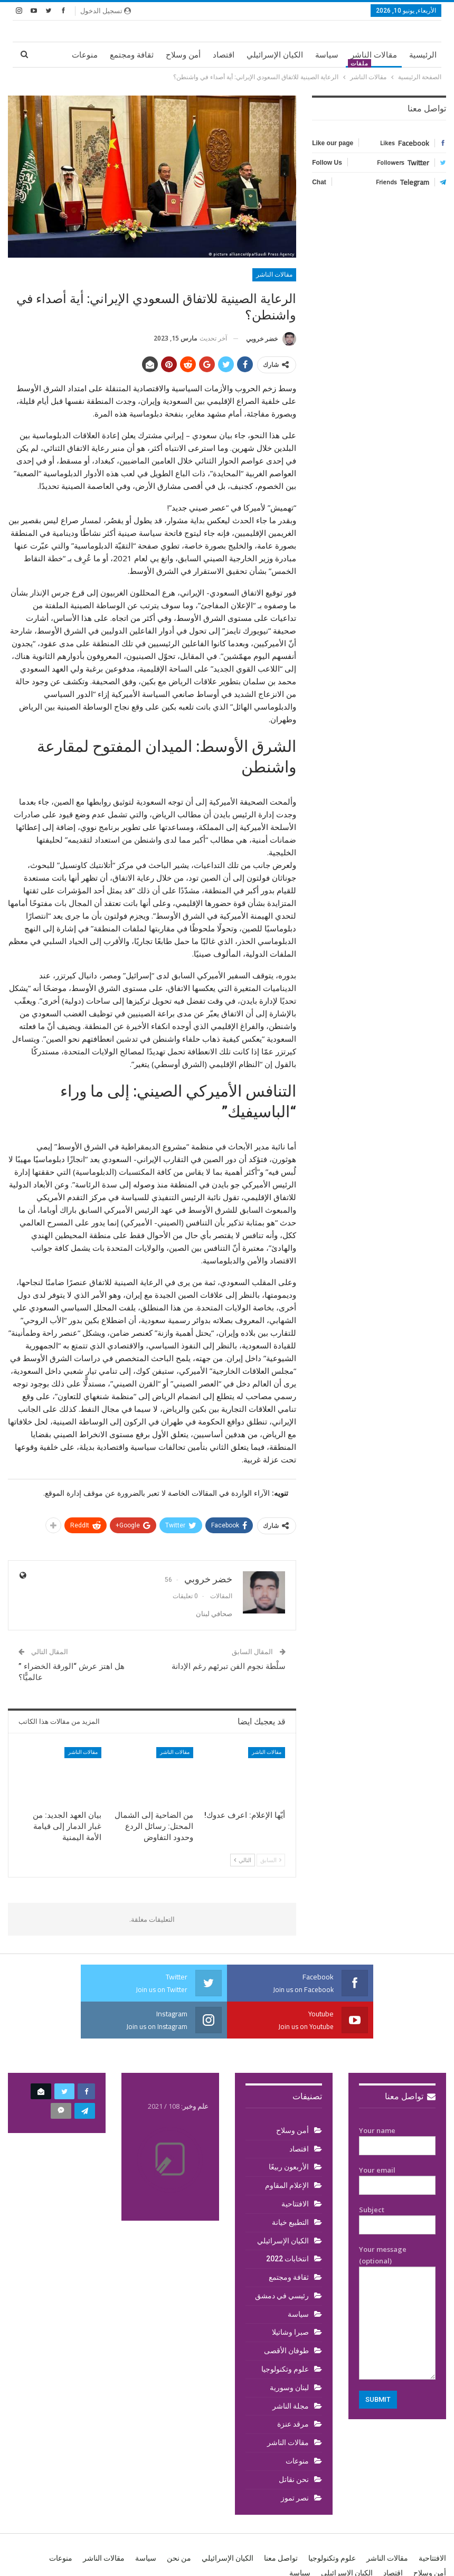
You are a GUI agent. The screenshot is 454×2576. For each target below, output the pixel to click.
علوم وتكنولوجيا (285, 2369)
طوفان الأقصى (286, 2350)
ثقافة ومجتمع (132, 55)
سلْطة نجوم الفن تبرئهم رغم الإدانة (229, 1666)
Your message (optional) (397, 2312)
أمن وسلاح (183, 55)
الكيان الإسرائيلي (275, 55)
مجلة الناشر (290, 2406)
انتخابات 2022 (287, 2258)
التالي (242, 1860)
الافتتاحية (295, 2204)
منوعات (297, 2461)
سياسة (326, 55)
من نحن (179, 2558)
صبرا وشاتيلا (290, 2332)
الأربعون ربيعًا (289, 2167)
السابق (270, 1860)
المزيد (88, 55)
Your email (397, 2178)
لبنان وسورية (289, 2387)
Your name (397, 2138)
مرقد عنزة (293, 2424)
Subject (397, 2217)
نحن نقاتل (294, 2479)
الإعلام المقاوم (287, 2185)
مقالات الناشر (374, 55)
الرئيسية (423, 55)
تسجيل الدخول (105, 10)
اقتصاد (223, 55)
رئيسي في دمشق (282, 2295)
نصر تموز (295, 2498)
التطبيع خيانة (290, 2222)
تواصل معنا (410, 2096)
